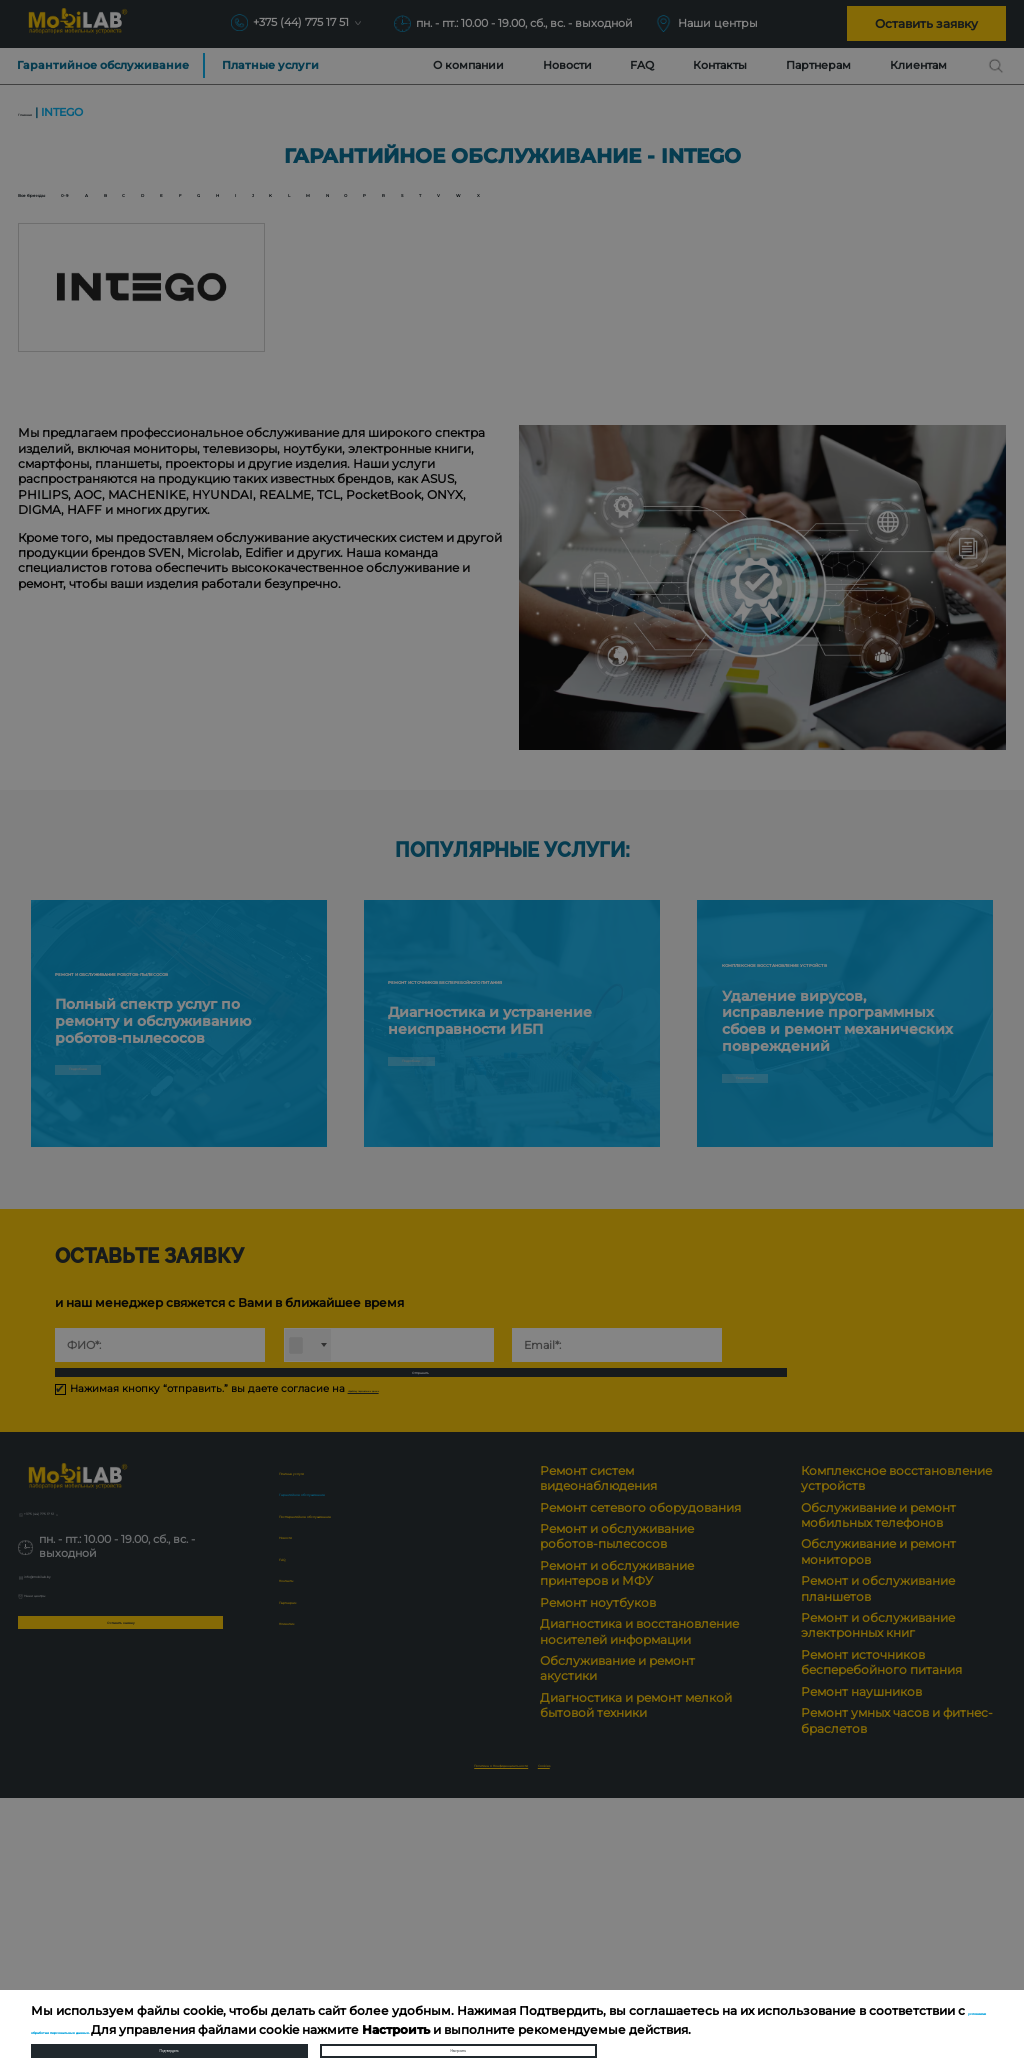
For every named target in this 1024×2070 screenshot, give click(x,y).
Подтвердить (169, 2038)
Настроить (458, 2038)
